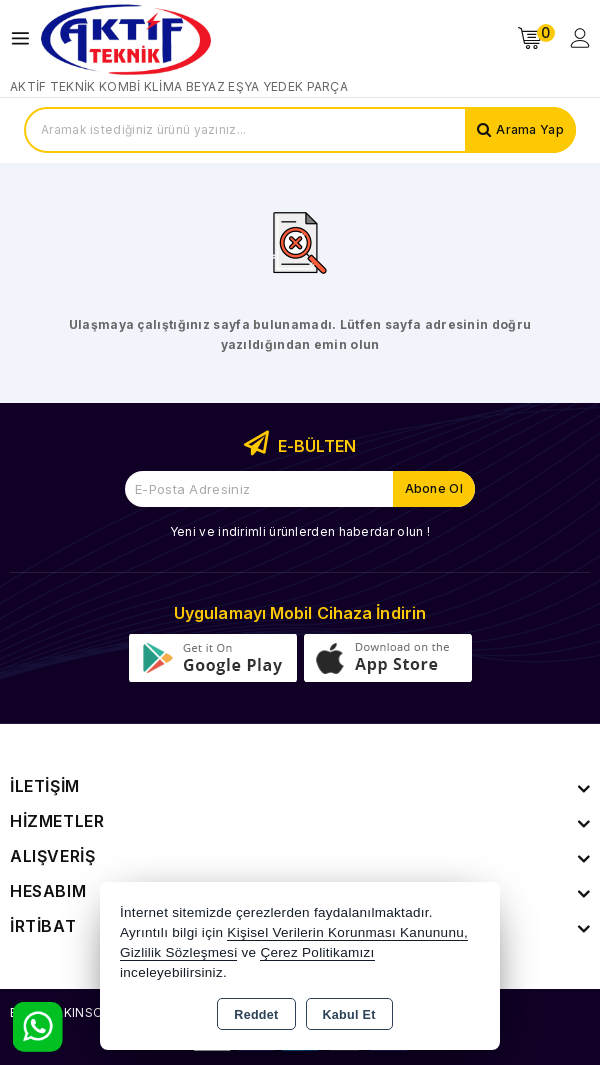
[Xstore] (126, 38)
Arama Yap (530, 129)
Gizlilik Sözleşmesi (178, 952)
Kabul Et (349, 1015)
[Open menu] (25, 38)
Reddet (256, 1015)
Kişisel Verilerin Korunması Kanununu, (347, 932)
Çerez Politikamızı (317, 952)
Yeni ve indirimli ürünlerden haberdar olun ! (300, 531)
